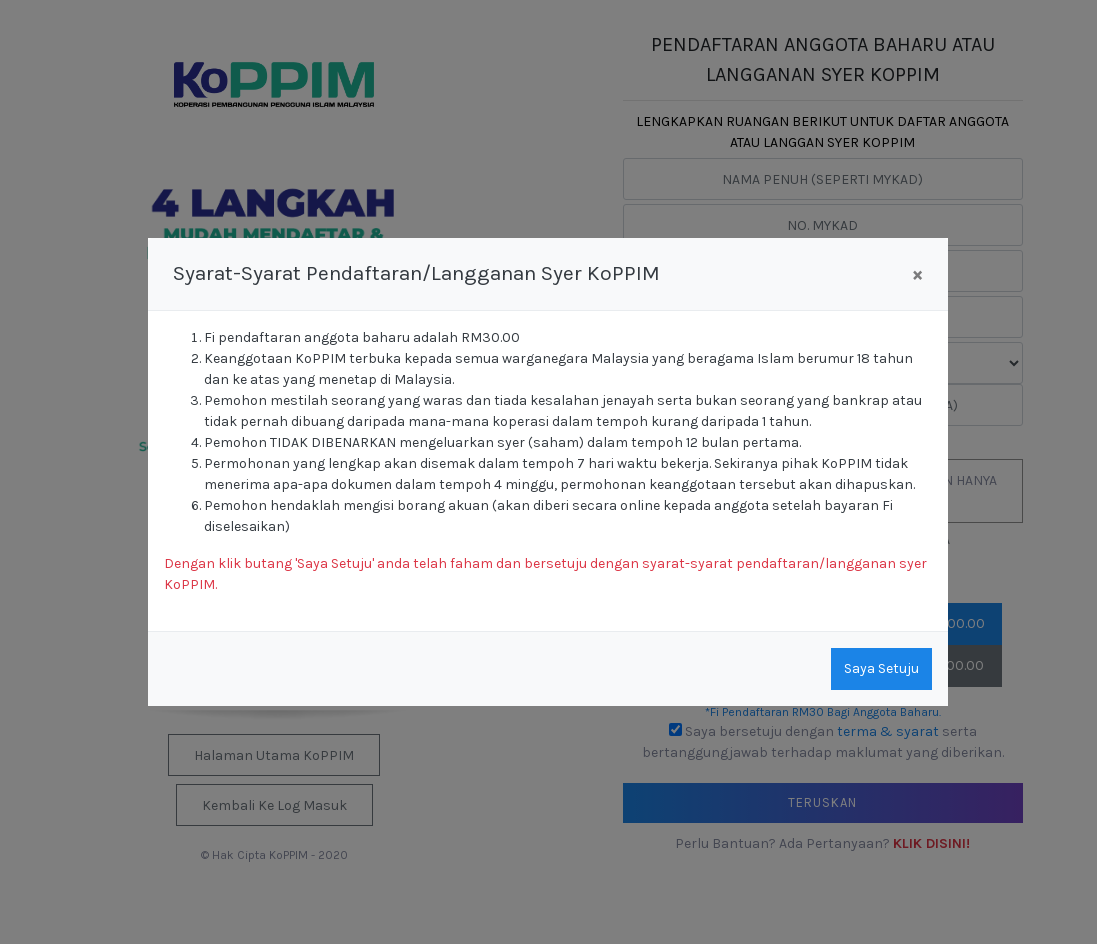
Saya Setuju (881, 668)
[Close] (917, 274)
